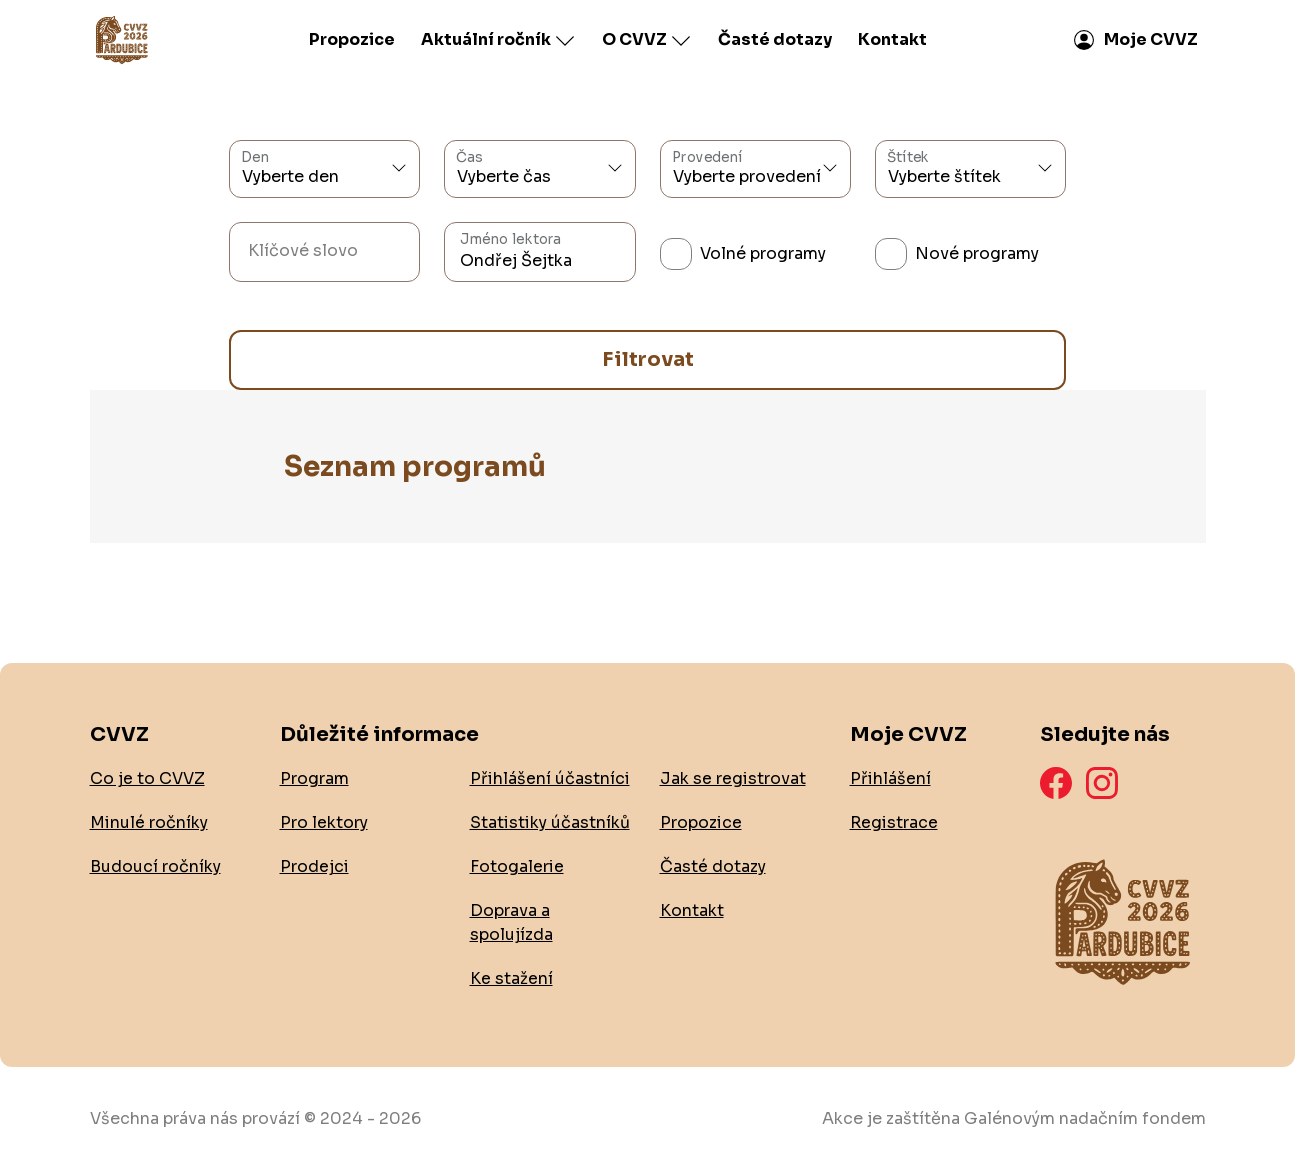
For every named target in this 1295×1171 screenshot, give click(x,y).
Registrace (894, 823)
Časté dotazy (775, 39)
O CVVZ (647, 40)
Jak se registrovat (733, 779)
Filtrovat (648, 359)
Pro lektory (324, 823)
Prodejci (314, 867)
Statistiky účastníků (550, 823)
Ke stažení (511, 979)
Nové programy (977, 253)
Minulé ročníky (149, 823)
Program (314, 779)
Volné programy (763, 253)
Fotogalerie (517, 867)
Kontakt (892, 39)
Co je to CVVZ (147, 779)
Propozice (352, 39)
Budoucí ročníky (155, 867)
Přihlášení (890, 779)
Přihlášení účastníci (550, 779)
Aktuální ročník (498, 40)
